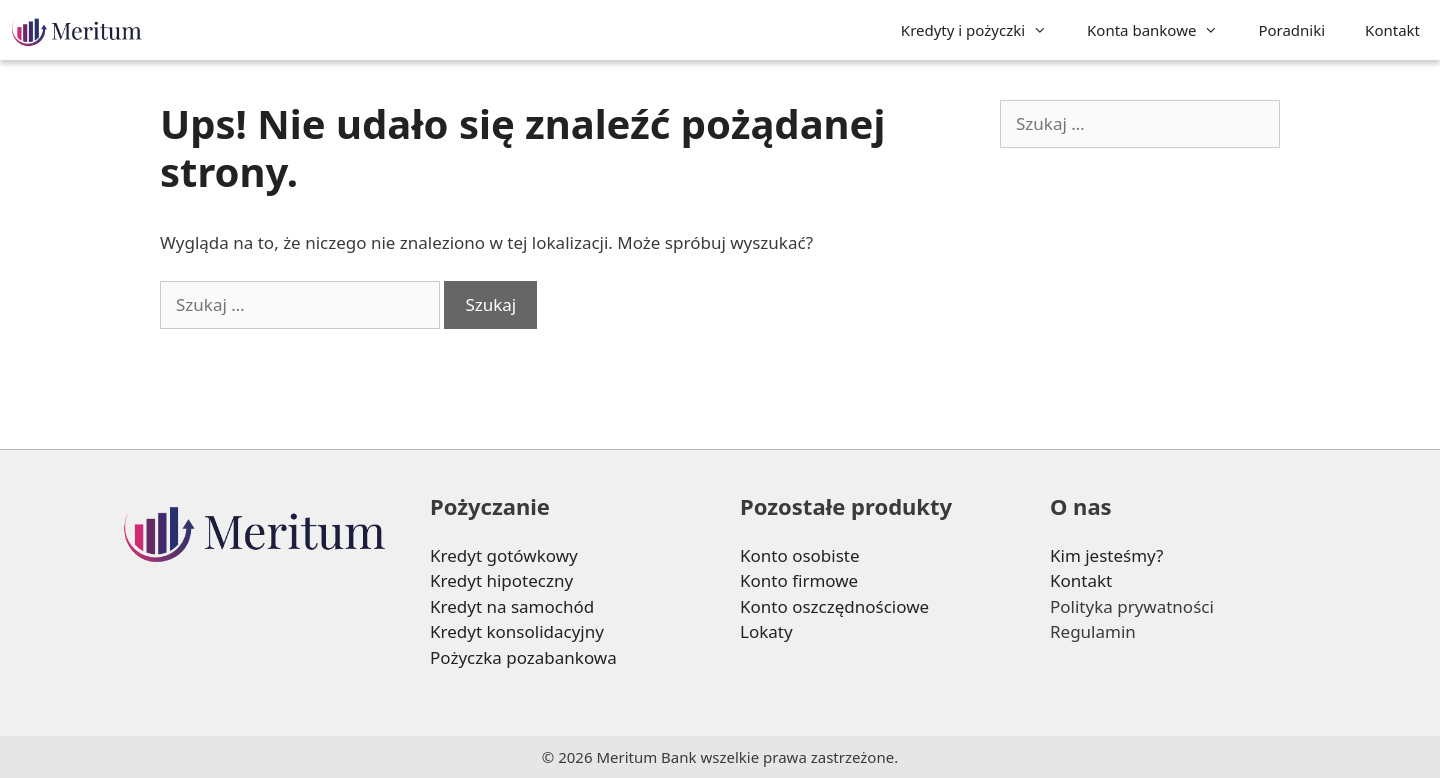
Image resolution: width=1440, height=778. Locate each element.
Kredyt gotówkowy (504, 555)
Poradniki (1291, 30)
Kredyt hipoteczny (501, 580)
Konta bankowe (1162, 30)
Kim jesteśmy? (1107, 555)
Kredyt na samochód (512, 606)
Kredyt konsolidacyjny (517, 631)
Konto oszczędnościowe (834, 606)
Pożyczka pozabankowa (523, 657)
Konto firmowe (799, 580)
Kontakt (1392, 30)
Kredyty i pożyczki (984, 30)
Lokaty (766, 631)
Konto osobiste (800, 555)
